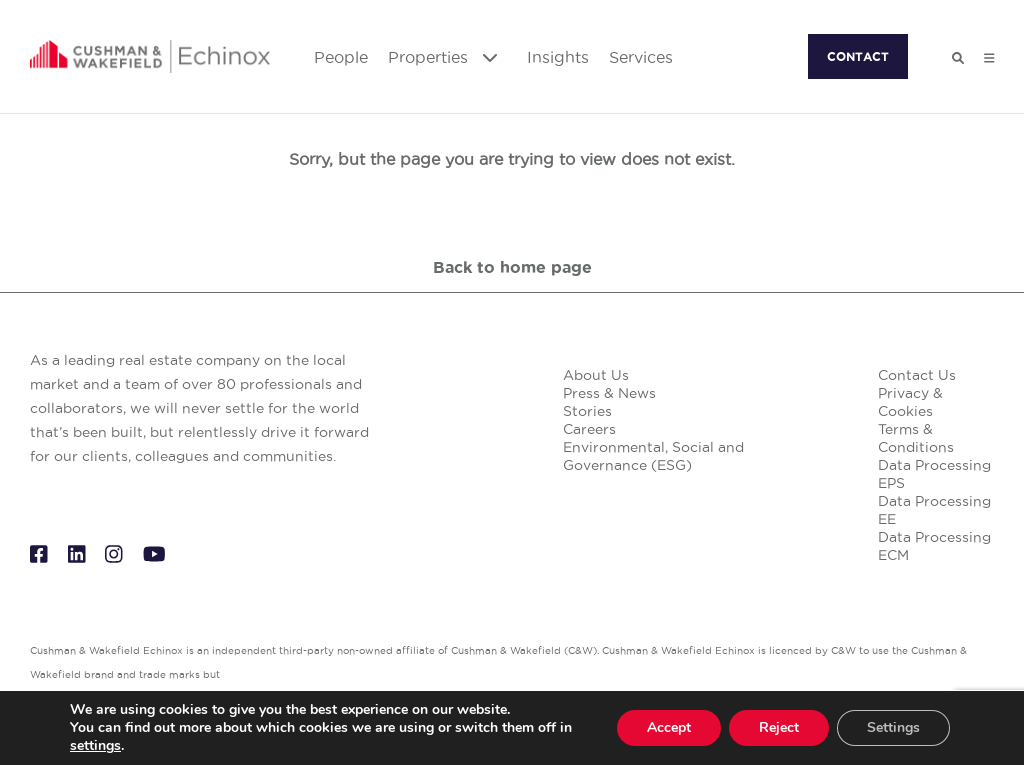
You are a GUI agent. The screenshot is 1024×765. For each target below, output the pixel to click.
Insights (558, 57)
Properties (442, 57)
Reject (779, 727)
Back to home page (512, 267)
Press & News (609, 393)
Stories (587, 411)
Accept (669, 727)
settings (95, 746)
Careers (589, 429)
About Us (596, 375)
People (341, 57)
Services (641, 57)
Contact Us (917, 375)
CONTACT (858, 56)
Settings (893, 727)
